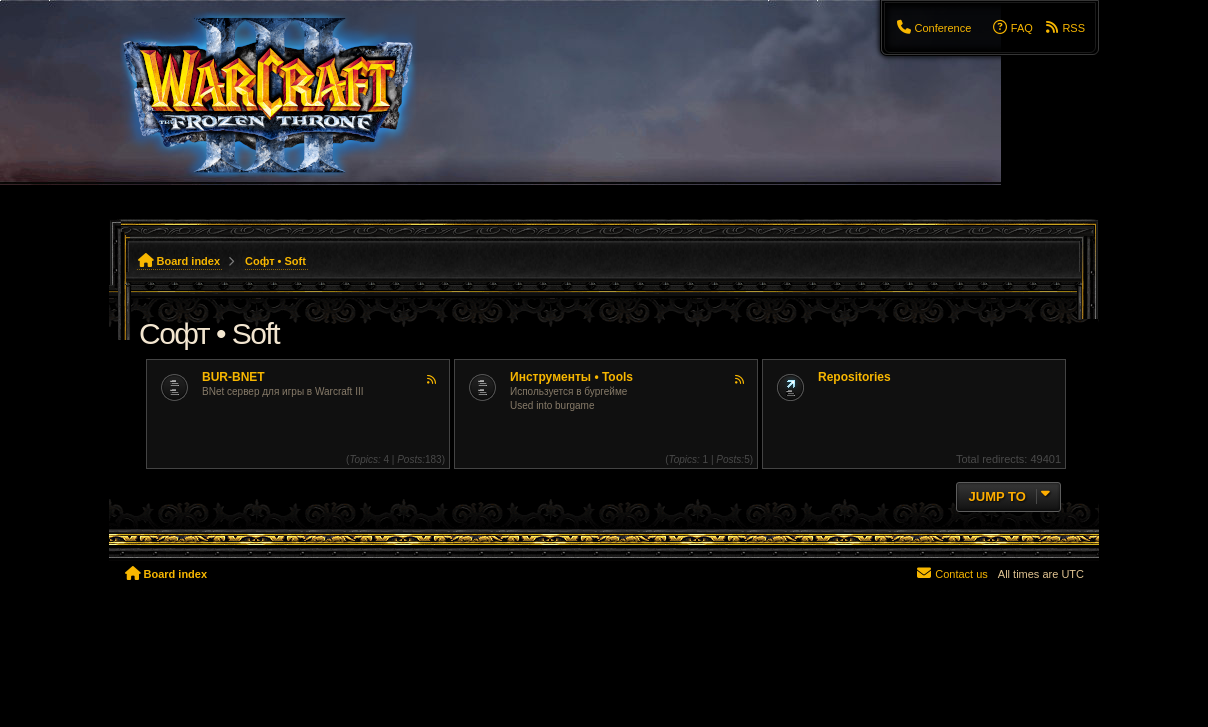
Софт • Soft (209, 333)
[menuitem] (933, 28)
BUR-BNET (233, 377)
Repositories (854, 377)
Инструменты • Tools (571, 377)
